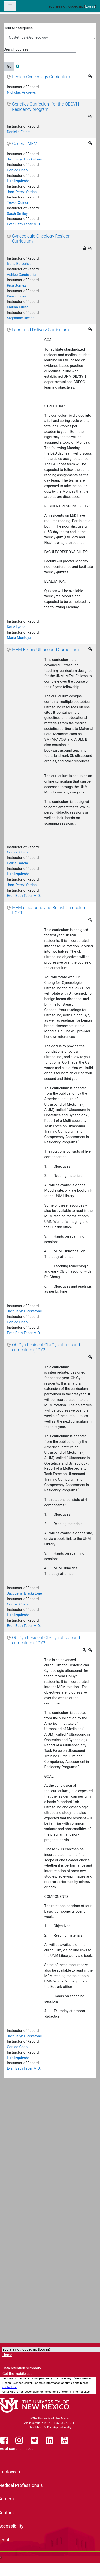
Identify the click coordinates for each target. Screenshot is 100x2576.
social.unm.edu (21, 2448)
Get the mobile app (17, 2373)
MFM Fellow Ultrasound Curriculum (45, 649)
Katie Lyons (16, 627)
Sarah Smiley (17, 213)
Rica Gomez (16, 285)
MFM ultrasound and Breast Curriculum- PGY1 (49, 910)
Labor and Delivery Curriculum (40, 329)
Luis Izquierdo (18, 181)
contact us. (9, 2387)
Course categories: (19, 28)
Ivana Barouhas (19, 263)
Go (9, 66)
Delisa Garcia (17, 863)
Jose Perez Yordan (22, 192)
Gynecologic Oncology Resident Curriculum (42, 239)
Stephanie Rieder (20, 318)
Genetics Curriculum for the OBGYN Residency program (45, 107)
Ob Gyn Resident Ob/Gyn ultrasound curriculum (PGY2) (46, 1347)
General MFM (24, 143)
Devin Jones (16, 296)
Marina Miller (17, 307)
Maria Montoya (19, 637)
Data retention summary (21, 2368)
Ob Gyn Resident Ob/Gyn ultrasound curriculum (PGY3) (46, 1640)
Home (7, 2355)
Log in (90, 6)
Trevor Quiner (17, 202)
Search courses (16, 49)
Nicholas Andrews (21, 92)
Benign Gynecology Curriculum (41, 76)
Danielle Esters (18, 132)
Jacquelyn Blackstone (24, 159)
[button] (18, 67)
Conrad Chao (17, 170)
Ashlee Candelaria (21, 274)
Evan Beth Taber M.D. (24, 224)
